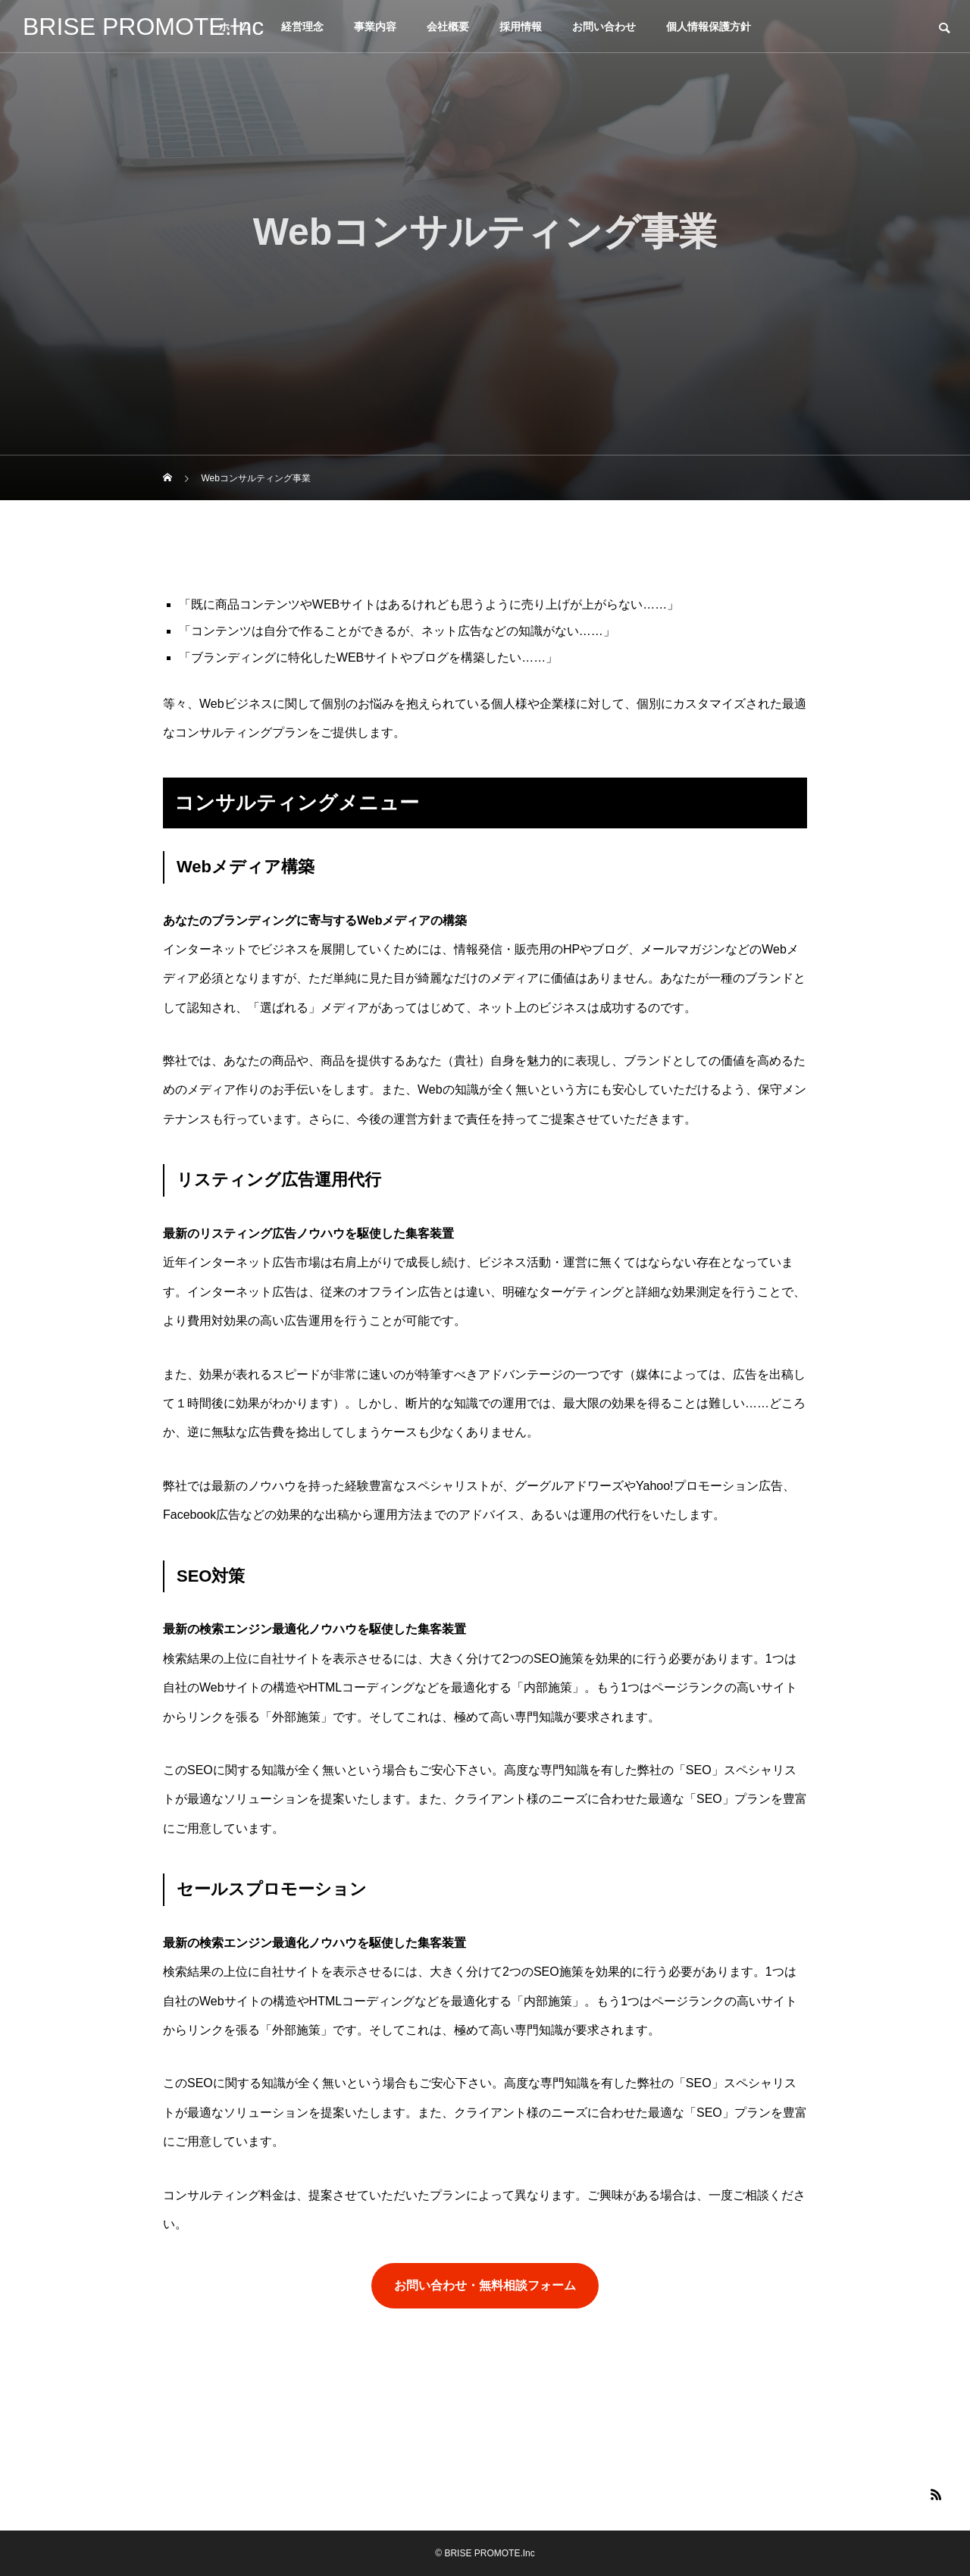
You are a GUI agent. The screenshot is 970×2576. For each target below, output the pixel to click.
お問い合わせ (604, 26)
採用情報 (520, 26)
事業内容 (375, 26)
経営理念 (302, 26)
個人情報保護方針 (708, 26)
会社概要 (448, 26)
